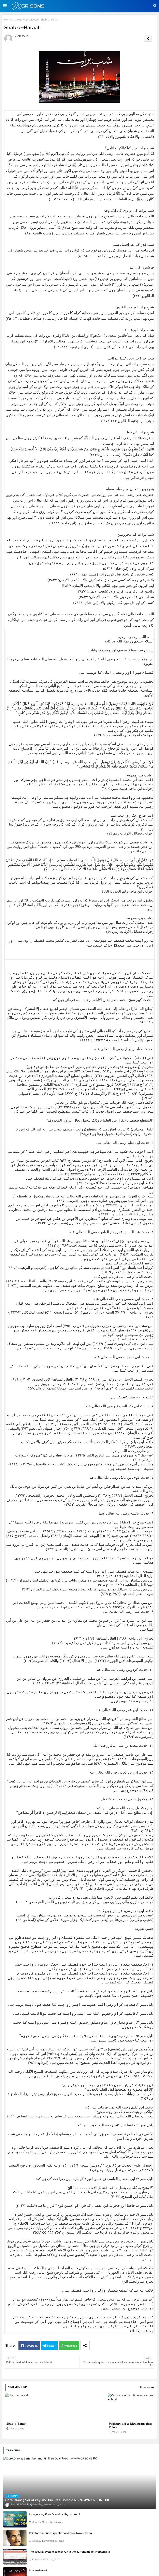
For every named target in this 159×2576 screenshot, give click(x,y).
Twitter (51, 2345)
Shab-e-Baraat (16, 2423)
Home (8, 19)
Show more (146, 2387)
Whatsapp (70, 2345)
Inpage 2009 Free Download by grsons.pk (55, 2514)
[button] (155, 6)
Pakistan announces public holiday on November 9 (60, 2533)
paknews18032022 (26, 19)
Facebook (31, 2345)
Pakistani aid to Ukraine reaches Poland (130, 2425)
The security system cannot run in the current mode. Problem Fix (69, 2551)
